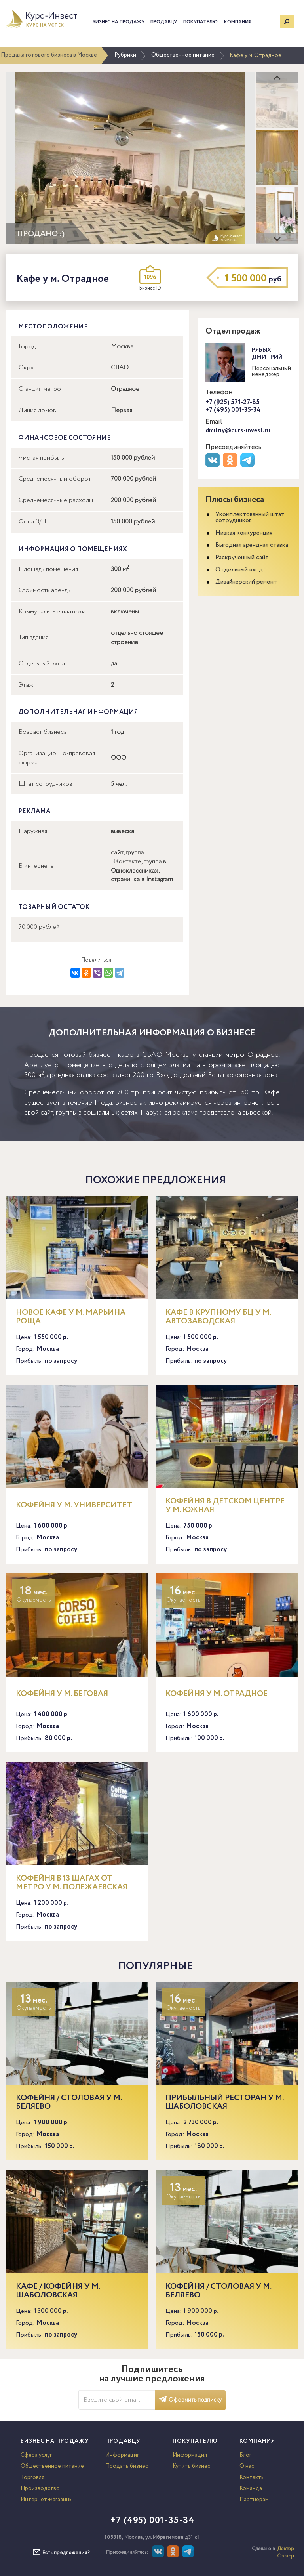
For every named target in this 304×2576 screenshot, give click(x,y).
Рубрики (125, 55)
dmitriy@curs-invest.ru (237, 430)
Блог (245, 2455)
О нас (246, 2466)
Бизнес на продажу (118, 22)
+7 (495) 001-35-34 (232, 409)
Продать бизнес (126, 2466)
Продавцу (163, 22)
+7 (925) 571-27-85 (232, 402)
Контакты (252, 2477)
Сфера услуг (36, 2455)
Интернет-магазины (47, 2499)
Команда (250, 2488)
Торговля (32, 2477)
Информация (122, 2455)
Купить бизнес (191, 2466)
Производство (40, 2488)
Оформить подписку (190, 2400)
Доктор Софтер (285, 2552)
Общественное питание (183, 55)
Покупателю (200, 22)
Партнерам (254, 2499)
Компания (237, 22)
